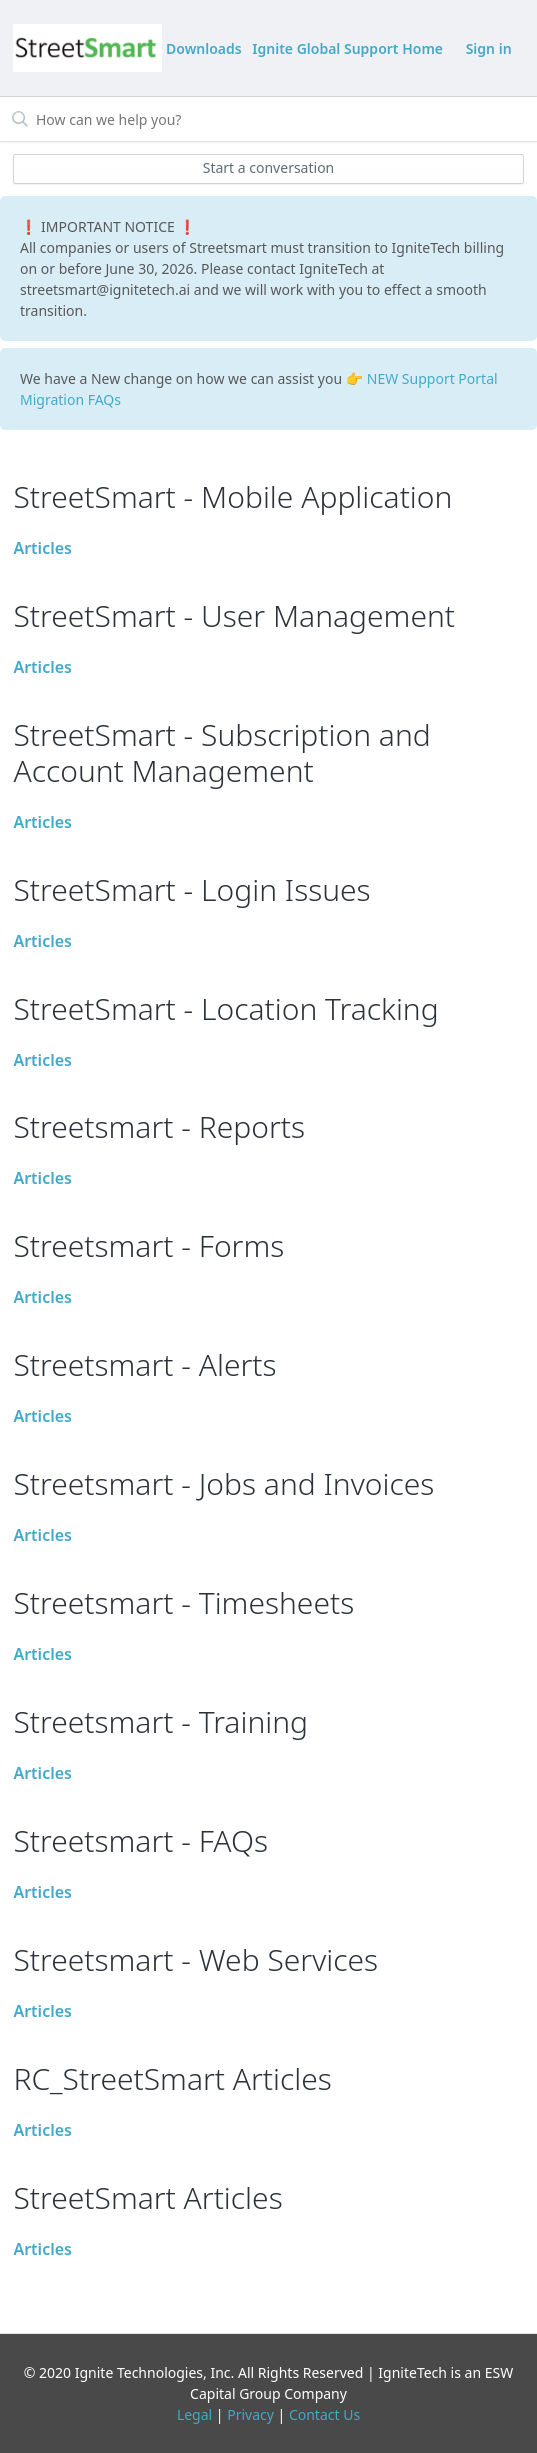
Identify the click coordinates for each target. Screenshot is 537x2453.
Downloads (204, 48)
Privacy (250, 2414)
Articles (42, 548)
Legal (194, 2414)
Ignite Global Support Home (347, 48)
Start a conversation (269, 167)
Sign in (489, 48)
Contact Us (324, 2414)
